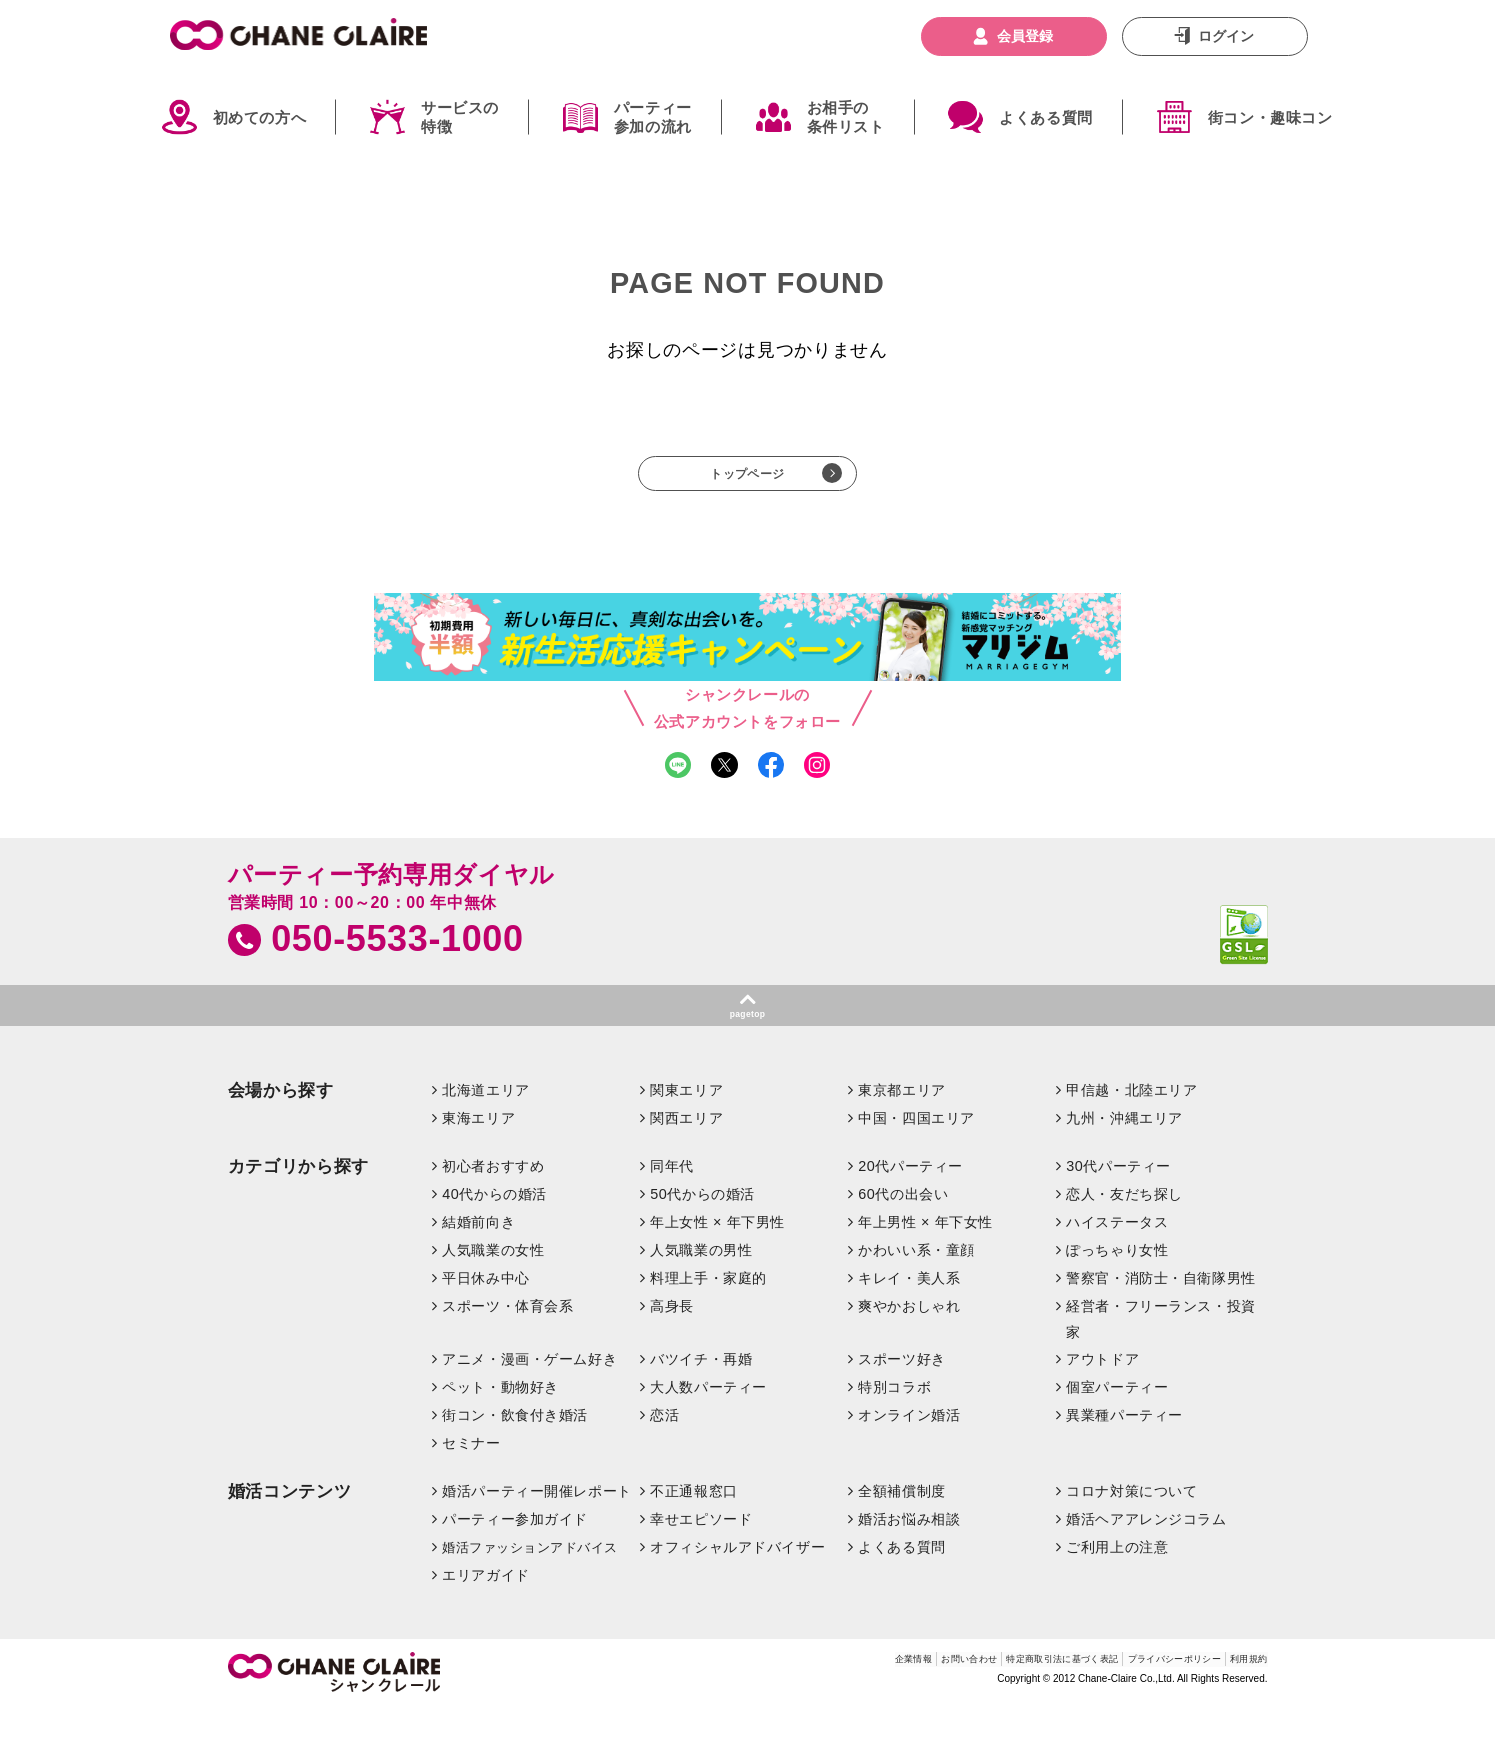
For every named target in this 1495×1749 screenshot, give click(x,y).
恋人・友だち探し (1124, 1234)
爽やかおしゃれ (909, 1346)
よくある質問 (1046, 117)
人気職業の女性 (493, 1290)
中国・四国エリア (916, 1158)
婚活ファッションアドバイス (530, 1587)
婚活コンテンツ (290, 1531)
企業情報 (752, 1703)
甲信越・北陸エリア (1131, 1130)
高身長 (672, 1346)
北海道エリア (485, 1130)
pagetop (747, 1048)
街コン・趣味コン (1270, 117)
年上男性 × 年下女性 (925, 1262)
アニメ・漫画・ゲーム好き (529, 1400)
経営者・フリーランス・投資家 (1161, 1359)
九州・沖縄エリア (1124, 1158)
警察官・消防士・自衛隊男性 (1161, 1318)
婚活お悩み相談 (909, 1559)
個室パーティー (1117, 1428)
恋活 (664, 1455)
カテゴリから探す (298, 1206)
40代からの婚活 (494, 1234)
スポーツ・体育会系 (507, 1346)
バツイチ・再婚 (701, 1400)
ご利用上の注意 (1117, 1587)
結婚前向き (478, 1262)
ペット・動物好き (500, 1428)
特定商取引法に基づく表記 (969, 1703)
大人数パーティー (708, 1428)
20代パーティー (910, 1206)
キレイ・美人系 (909, 1318)
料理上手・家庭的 (708, 1318)
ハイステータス (1117, 1262)
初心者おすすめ (493, 1206)
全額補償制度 (901, 1531)
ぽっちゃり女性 (1117, 1290)
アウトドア (1102, 1400)
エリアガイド (485, 1615)
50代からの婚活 (702, 1234)
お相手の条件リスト (846, 117)
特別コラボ (894, 1428)
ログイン (1226, 36)
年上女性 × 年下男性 (717, 1262)
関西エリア (686, 1158)
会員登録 (1025, 36)
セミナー (471, 1483)
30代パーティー (1118, 1206)
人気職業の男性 (701, 1290)
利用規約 (1240, 1703)
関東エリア (686, 1130)
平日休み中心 (485, 1318)
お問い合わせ (833, 1703)
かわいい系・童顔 (916, 1290)
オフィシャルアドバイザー (737, 1587)
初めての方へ (260, 117)
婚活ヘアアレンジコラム (1146, 1559)
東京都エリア (901, 1130)
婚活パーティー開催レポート (537, 1531)
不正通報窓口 (693, 1531)
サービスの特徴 (460, 117)
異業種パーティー (1124, 1455)
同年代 (672, 1206)
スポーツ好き (901, 1400)
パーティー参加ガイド (515, 1559)
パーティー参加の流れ (653, 117)
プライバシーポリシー (1131, 1703)
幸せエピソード (701, 1559)
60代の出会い (903, 1234)
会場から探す (281, 1130)
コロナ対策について (1131, 1531)
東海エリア (478, 1158)
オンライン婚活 (909, 1455)
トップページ (747, 482)
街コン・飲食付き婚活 (515, 1455)
